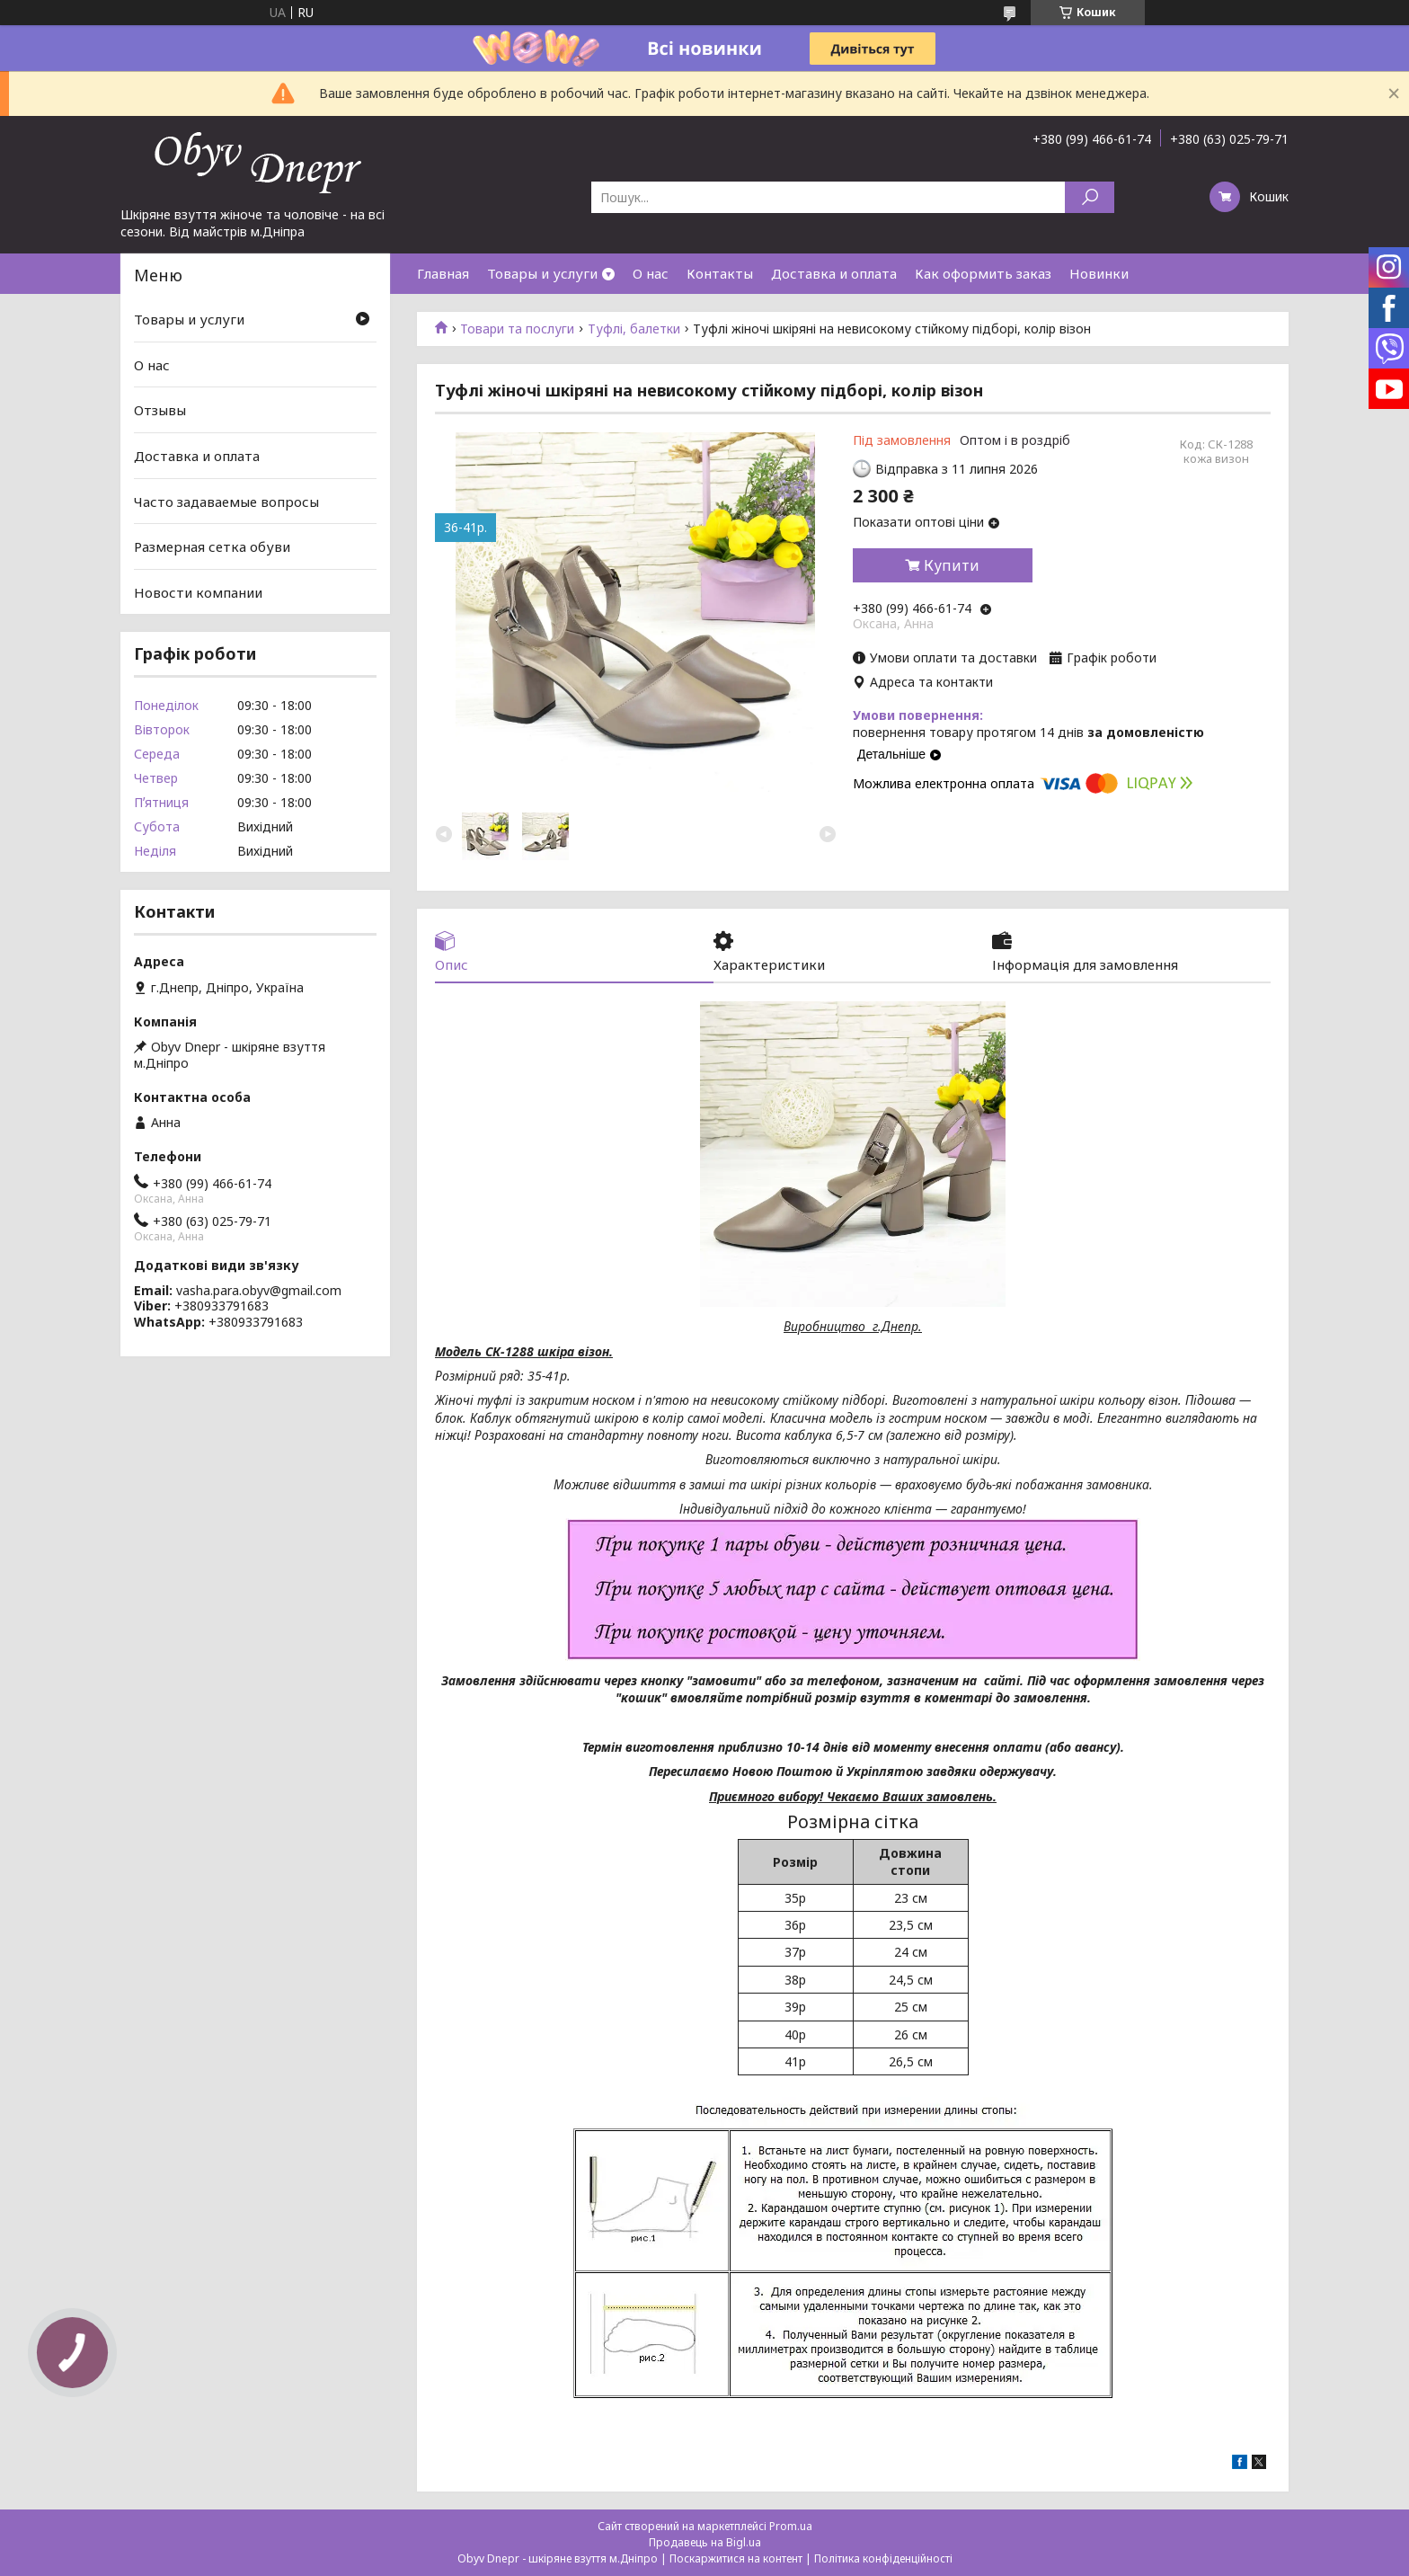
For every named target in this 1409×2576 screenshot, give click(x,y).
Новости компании (198, 592)
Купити (951, 565)
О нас (651, 273)
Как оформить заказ (983, 273)
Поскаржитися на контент (735, 2558)
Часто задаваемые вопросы (226, 501)
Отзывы (160, 410)
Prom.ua (790, 2526)
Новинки (1099, 273)
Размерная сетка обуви (212, 546)
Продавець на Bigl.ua (705, 2542)
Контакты (720, 273)
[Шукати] (1089, 197)
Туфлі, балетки (634, 329)
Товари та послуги (517, 329)
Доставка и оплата (834, 273)
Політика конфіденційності (883, 2558)
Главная (443, 273)
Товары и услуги (542, 273)
